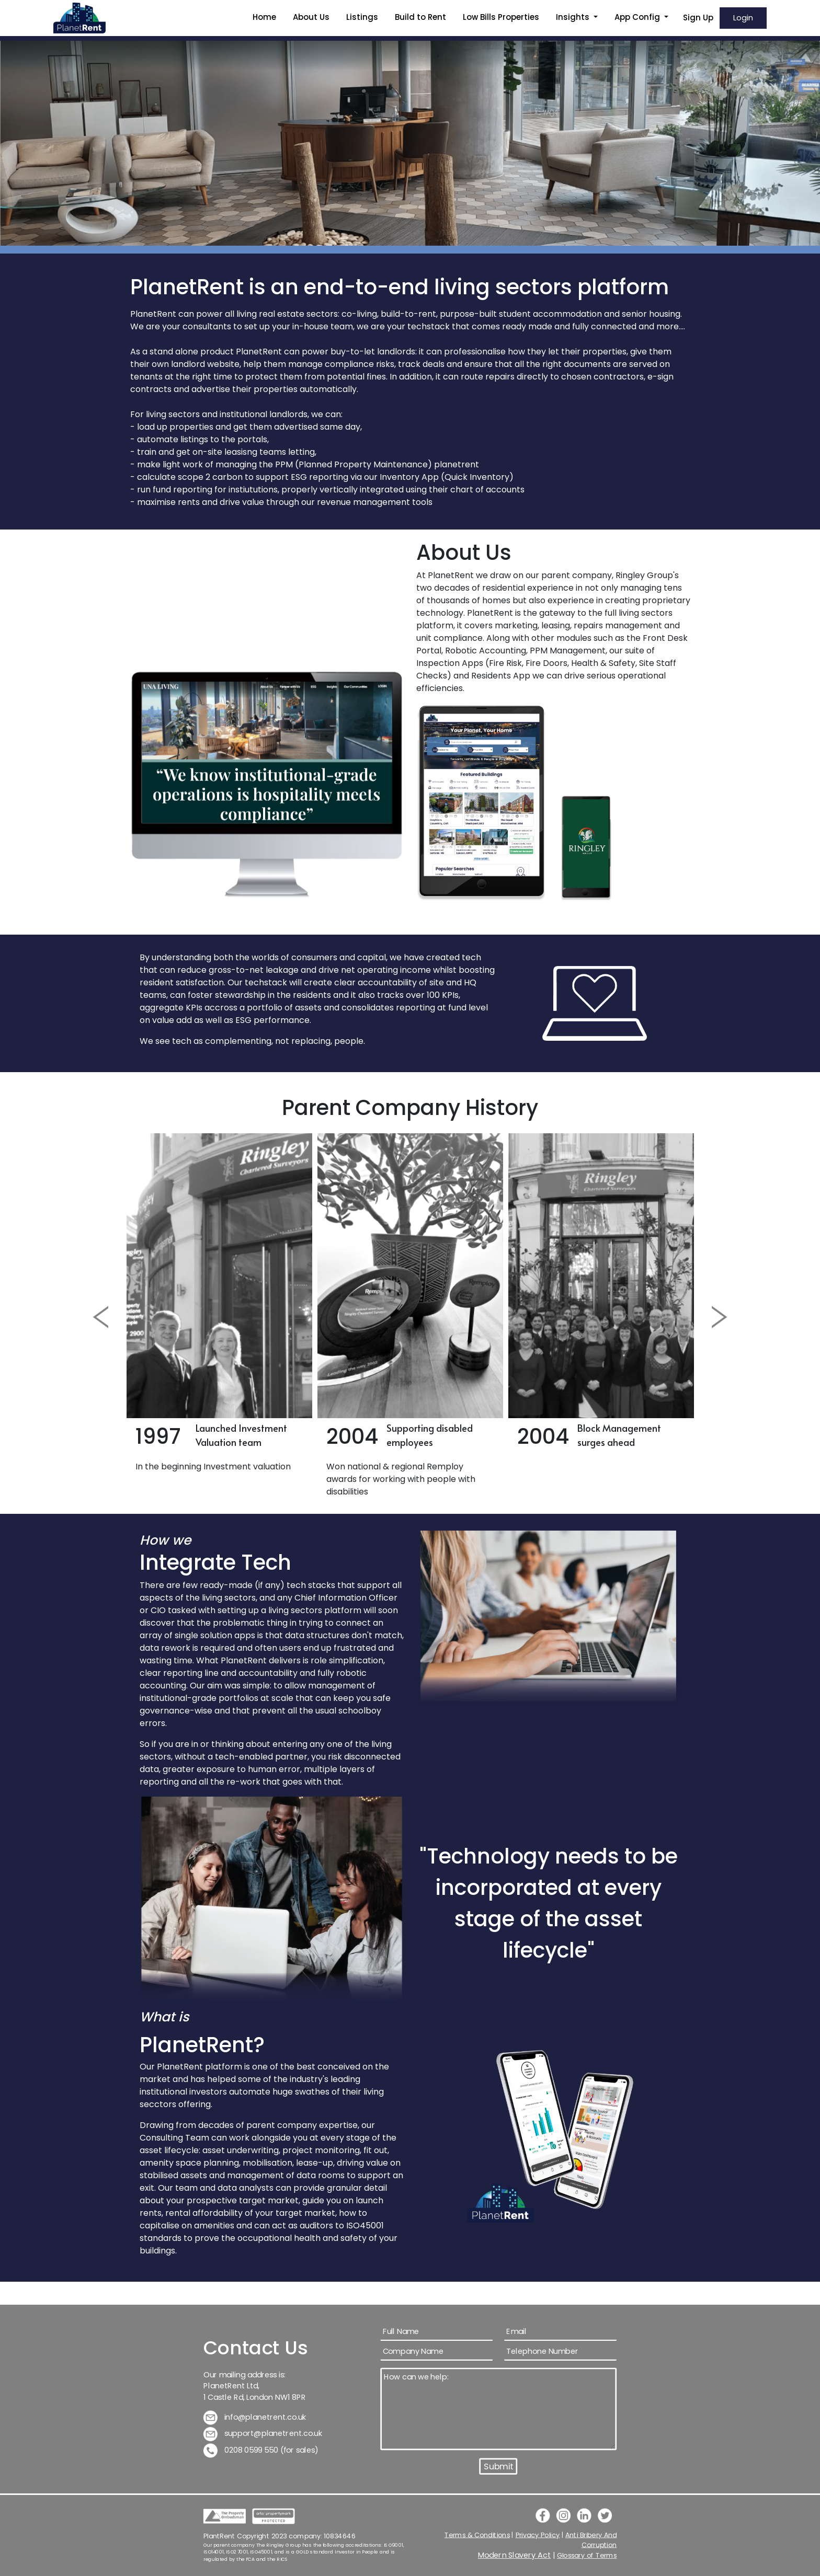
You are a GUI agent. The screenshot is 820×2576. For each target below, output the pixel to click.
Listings (362, 17)
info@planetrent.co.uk (254, 2417)
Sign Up (698, 17)
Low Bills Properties (501, 17)
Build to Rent (420, 17)
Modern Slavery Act (514, 2555)
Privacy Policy (538, 2534)
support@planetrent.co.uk (263, 2433)
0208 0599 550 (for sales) (260, 2450)
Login (743, 17)
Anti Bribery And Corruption (591, 2539)
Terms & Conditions (477, 2534)
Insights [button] (573, 17)
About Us (311, 17)
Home (264, 17)
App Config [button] (638, 17)
